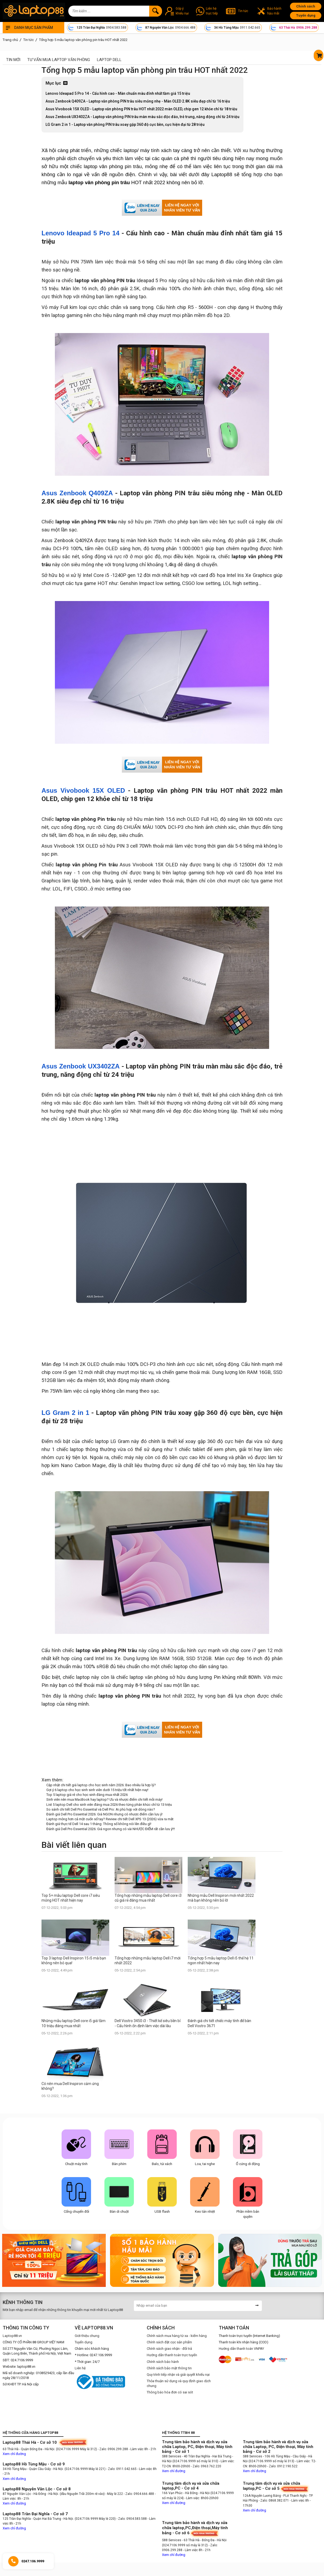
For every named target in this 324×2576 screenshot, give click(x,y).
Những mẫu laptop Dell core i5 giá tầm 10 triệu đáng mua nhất (74, 2023)
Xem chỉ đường (14, 2454)
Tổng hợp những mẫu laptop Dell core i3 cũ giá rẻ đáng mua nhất (148, 1897)
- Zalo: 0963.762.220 (206, 2466)
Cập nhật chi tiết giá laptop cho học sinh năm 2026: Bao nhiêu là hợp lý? (101, 1785)
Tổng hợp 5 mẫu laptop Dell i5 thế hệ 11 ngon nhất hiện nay (221, 1960)
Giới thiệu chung (87, 2336)
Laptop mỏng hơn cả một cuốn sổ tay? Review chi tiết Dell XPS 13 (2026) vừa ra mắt (110, 1819)
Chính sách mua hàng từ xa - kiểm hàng (177, 2336)
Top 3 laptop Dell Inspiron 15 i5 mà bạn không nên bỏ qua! (74, 1960)
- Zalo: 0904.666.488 (139, 2494)
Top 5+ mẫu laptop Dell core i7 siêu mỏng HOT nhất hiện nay (71, 1897)
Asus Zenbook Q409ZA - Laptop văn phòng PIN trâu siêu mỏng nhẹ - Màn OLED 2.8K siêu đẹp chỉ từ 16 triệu (138, 101)
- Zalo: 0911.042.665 (121, 2469)
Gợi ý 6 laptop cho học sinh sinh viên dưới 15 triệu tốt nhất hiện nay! (97, 1790)
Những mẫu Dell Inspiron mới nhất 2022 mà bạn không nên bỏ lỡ (221, 1897)
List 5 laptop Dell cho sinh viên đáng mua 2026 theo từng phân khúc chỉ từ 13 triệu (109, 1805)
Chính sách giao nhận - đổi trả (169, 2349)
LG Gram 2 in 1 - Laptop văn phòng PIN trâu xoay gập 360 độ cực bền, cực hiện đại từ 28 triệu (125, 124)
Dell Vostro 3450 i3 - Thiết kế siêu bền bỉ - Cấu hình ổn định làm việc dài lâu (147, 2023)
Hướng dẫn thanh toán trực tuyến (172, 2355)
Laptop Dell (109, 59)
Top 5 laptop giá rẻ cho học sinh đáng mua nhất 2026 (87, 1795)
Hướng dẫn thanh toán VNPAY (241, 2349)
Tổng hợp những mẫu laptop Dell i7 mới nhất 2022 (147, 1960)
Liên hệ (80, 2368)
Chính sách (305, 6)
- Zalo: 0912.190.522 (282, 2466)
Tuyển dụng (305, 15)
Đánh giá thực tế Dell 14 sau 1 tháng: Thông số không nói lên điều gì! (98, 1824)
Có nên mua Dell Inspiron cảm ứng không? (70, 2086)
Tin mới (13, 59)
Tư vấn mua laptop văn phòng (58, 59)
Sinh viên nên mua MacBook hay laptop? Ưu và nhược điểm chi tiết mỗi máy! (104, 1799)
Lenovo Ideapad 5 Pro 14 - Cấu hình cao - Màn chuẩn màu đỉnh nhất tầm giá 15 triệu (118, 93)
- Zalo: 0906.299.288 (113, 2449)
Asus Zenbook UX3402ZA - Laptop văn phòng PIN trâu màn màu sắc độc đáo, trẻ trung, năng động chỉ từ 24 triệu (142, 117)
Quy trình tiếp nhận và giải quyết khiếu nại (178, 2375)
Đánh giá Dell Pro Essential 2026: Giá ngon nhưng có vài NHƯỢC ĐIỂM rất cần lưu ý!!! (110, 1829)
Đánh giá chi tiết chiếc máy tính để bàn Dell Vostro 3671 (219, 2023)
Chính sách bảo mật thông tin (169, 2368)
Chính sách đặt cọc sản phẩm (169, 2342)
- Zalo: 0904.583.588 (131, 2519)
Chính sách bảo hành (163, 2362)
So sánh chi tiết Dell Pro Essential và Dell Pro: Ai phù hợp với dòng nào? (100, 1809)
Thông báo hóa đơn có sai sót (170, 2392)
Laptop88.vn (12, 2336)
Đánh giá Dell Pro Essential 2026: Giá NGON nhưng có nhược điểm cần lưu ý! (104, 1814)
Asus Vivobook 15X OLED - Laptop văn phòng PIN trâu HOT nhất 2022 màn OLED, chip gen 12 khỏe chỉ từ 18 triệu (141, 109)
